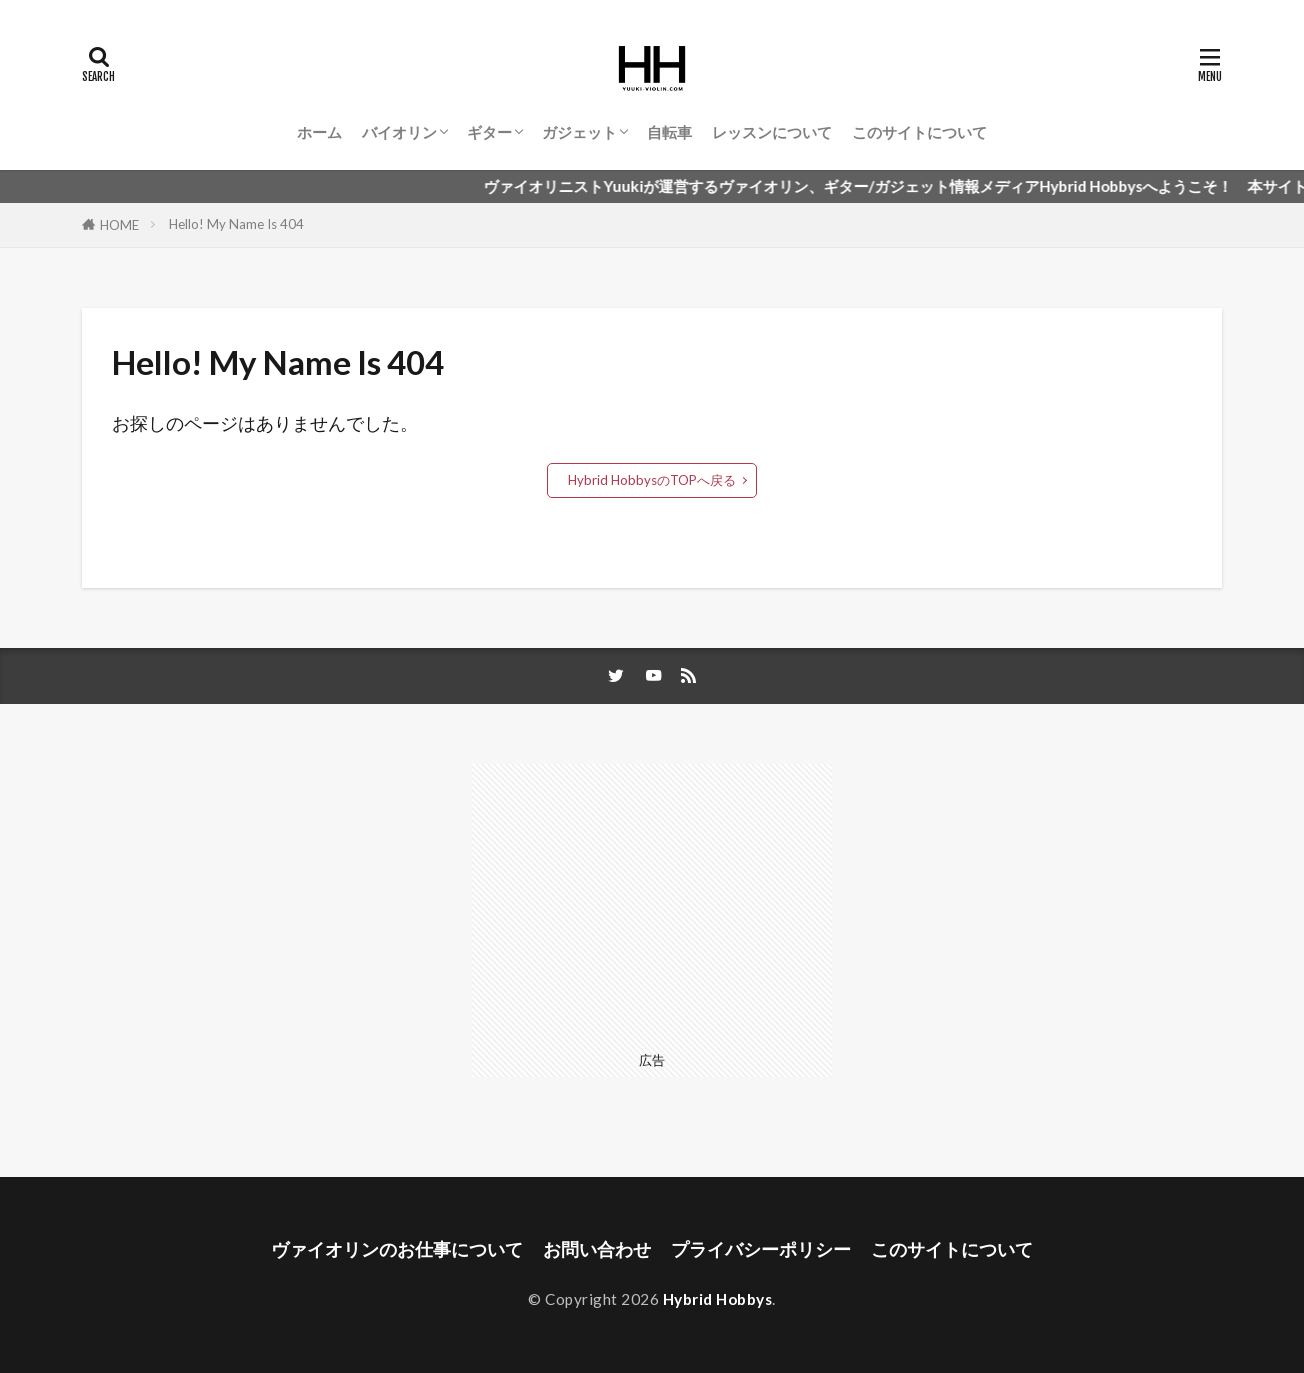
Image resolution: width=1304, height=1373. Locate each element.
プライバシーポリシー (761, 1249)
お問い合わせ (597, 1249)
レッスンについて (772, 132)
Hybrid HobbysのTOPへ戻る (652, 480)
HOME (119, 225)
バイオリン (399, 132)
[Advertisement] (652, 904)
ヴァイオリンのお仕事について (397, 1249)
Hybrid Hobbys (718, 1299)
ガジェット (579, 132)
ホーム (319, 132)
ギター (489, 132)
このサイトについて (919, 132)
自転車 (669, 132)
